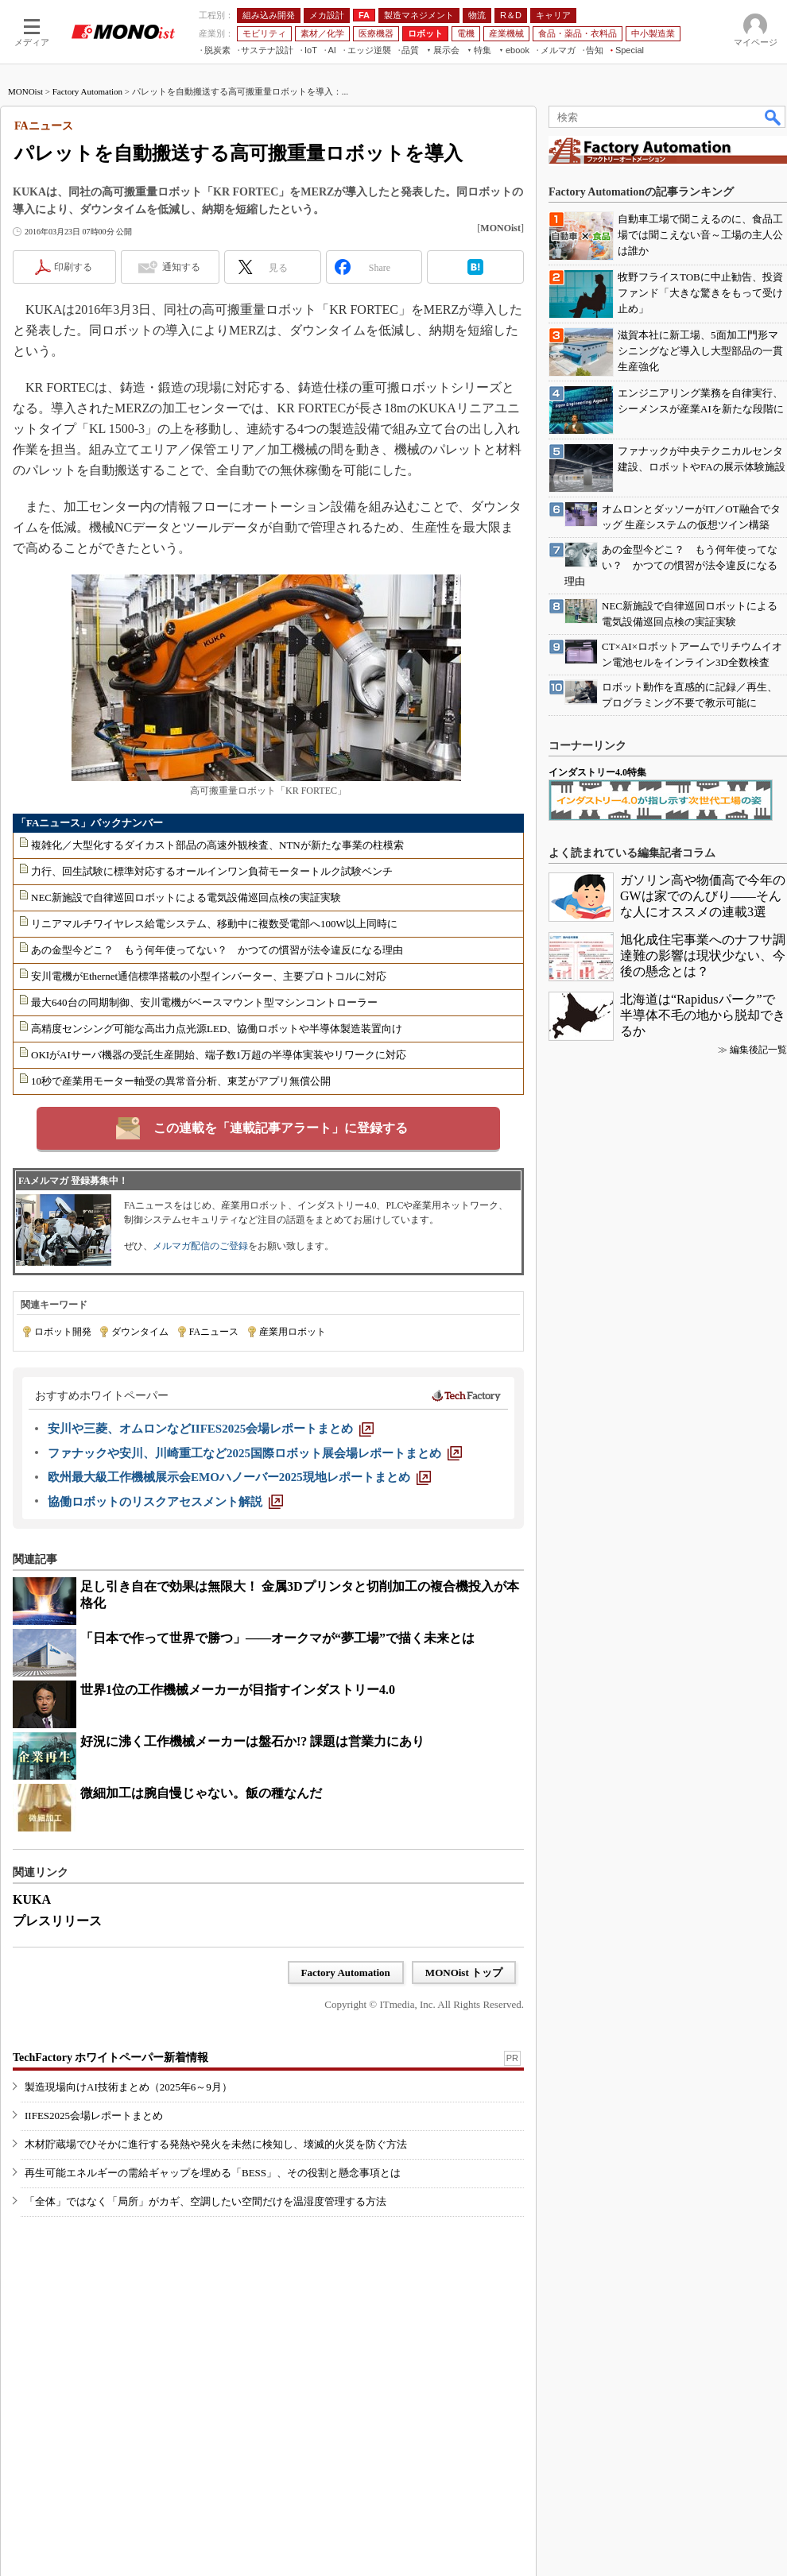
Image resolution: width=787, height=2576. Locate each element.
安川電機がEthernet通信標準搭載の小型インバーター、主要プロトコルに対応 (208, 976)
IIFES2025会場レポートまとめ (94, 2116)
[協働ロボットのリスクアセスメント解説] (165, 1501)
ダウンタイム (140, 1331)
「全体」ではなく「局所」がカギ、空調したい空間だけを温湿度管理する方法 (205, 2201)
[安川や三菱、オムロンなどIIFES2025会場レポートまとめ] (211, 1428)
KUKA (32, 1899)
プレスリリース (57, 1921)
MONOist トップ (463, 1972)
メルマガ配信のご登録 (200, 1245)
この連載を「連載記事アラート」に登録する (280, 1128)
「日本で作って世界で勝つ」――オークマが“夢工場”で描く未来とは (277, 1638)
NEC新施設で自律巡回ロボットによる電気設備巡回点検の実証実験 (186, 897)
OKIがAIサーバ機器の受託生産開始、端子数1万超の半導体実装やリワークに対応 (218, 1055)
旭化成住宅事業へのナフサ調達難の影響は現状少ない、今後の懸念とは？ (702, 955)
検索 (773, 117)
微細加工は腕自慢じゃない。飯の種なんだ (201, 1793)
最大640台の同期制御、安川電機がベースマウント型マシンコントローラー (204, 1002)
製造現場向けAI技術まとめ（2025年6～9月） (128, 2087)
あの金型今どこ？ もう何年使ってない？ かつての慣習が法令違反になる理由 (217, 950)
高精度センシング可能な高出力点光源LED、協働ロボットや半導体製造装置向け (216, 1029)
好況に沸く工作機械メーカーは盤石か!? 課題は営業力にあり (252, 1741)
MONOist (25, 91)
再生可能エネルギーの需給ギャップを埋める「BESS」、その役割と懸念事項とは (213, 2173)
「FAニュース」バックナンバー (89, 823)
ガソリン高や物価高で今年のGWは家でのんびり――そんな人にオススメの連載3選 (702, 896)
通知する (181, 267)
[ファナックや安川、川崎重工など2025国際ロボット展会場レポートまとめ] (255, 1453)
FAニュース (213, 1331)
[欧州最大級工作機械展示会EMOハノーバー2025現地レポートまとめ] (239, 1477)
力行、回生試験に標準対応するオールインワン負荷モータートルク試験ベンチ (212, 871)
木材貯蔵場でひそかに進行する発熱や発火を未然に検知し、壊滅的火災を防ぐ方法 (216, 2144)
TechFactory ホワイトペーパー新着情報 (110, 2058)
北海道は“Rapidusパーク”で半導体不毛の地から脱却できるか (702, 1015)
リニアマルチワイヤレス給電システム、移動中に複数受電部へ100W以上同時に (214, 924)
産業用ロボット (292, 1331)
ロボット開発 (62, 1331)
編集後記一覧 (758, 1049)
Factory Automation (87, 91)
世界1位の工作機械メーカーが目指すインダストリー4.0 (237, 1689)
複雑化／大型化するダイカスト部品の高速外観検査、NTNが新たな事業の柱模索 (217, 845)
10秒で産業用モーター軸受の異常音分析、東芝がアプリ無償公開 (181, 1081)
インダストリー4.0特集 (597, 772)
